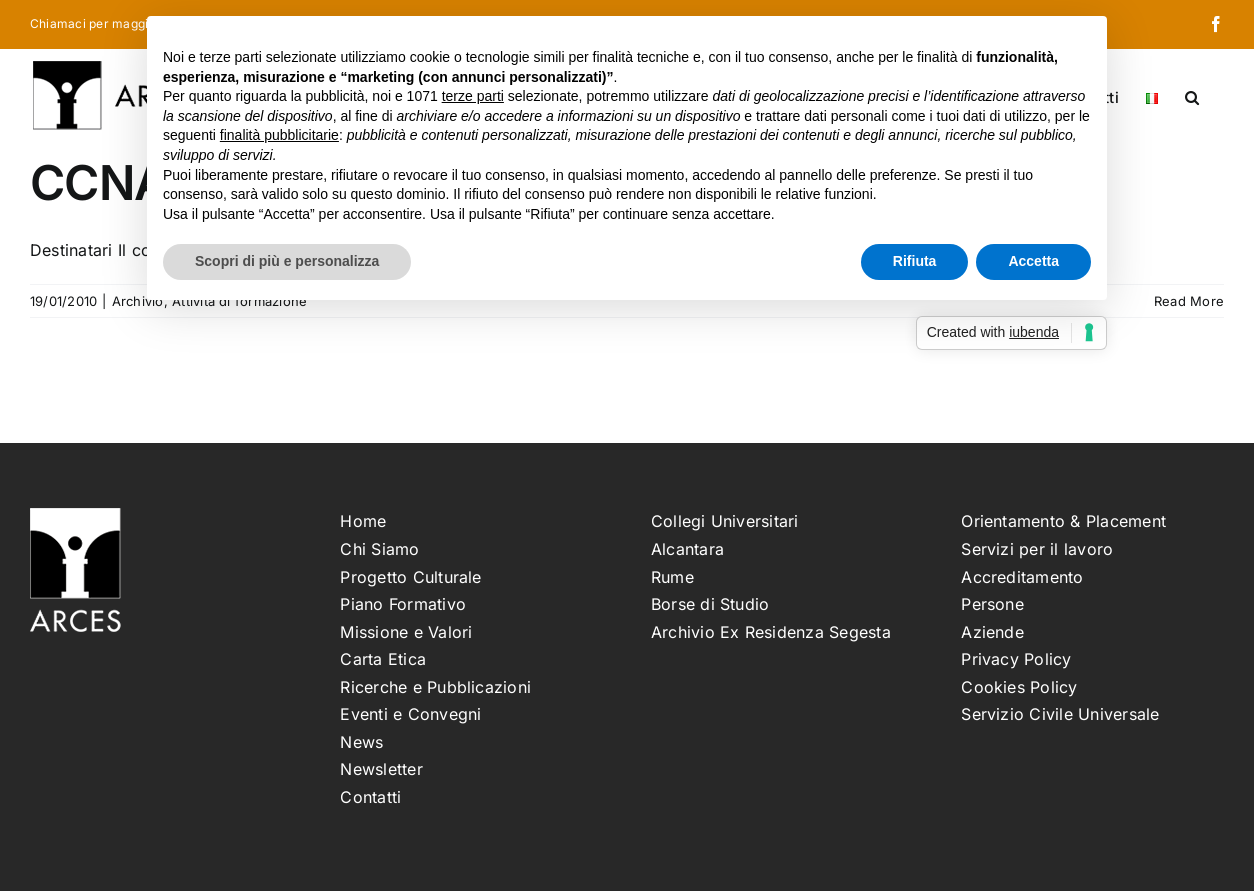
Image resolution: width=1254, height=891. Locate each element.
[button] (1192, 96)
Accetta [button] (1033, 261)
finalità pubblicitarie (279, 135)
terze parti (473, 96)
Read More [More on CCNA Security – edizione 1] (1189, 301)
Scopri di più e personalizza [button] (287, 261)
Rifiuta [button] (915, 261)
